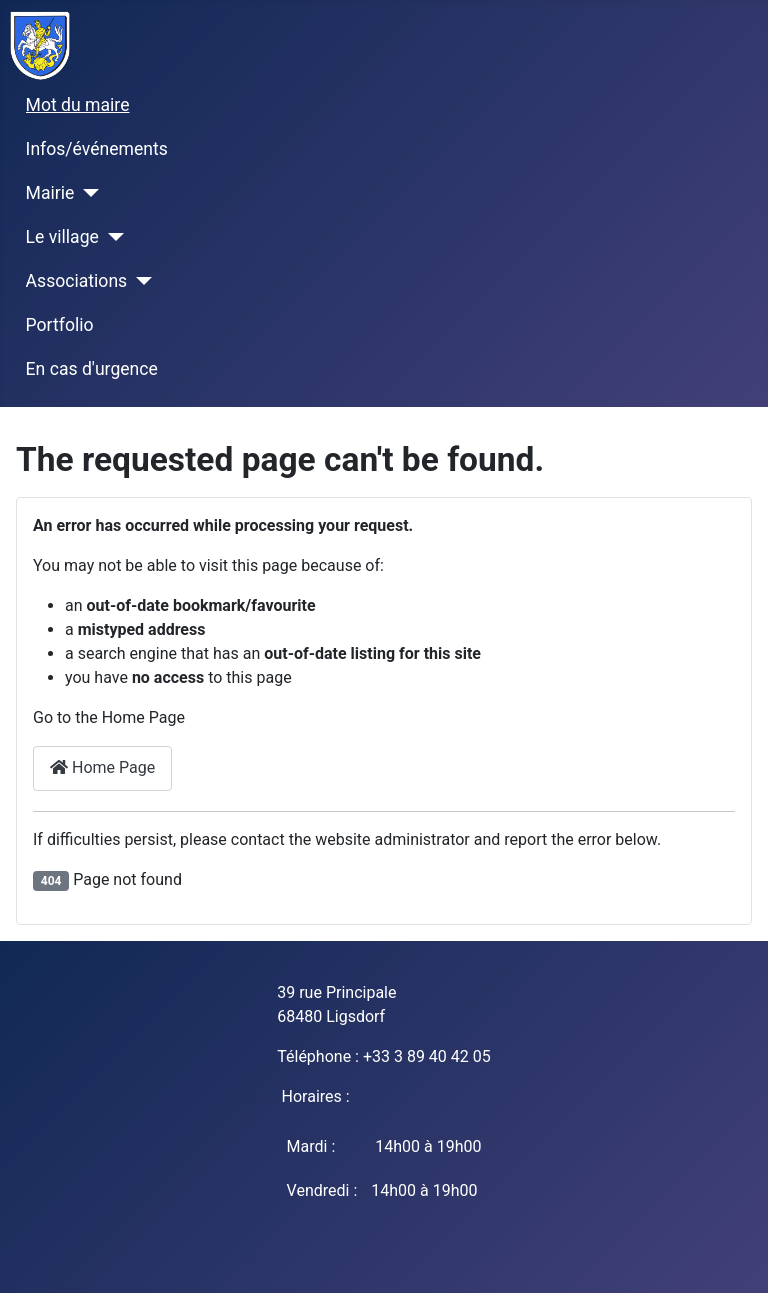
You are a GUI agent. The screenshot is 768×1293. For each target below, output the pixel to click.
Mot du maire (78, 105)
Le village (62, 237)
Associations (77, 281)
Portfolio (60, 325)
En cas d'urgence (92, 369)
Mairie (50, 193)
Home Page (102, 767)
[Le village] (111, 237)
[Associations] (139, 281)
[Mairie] (86, 193)
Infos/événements (97, 149)
